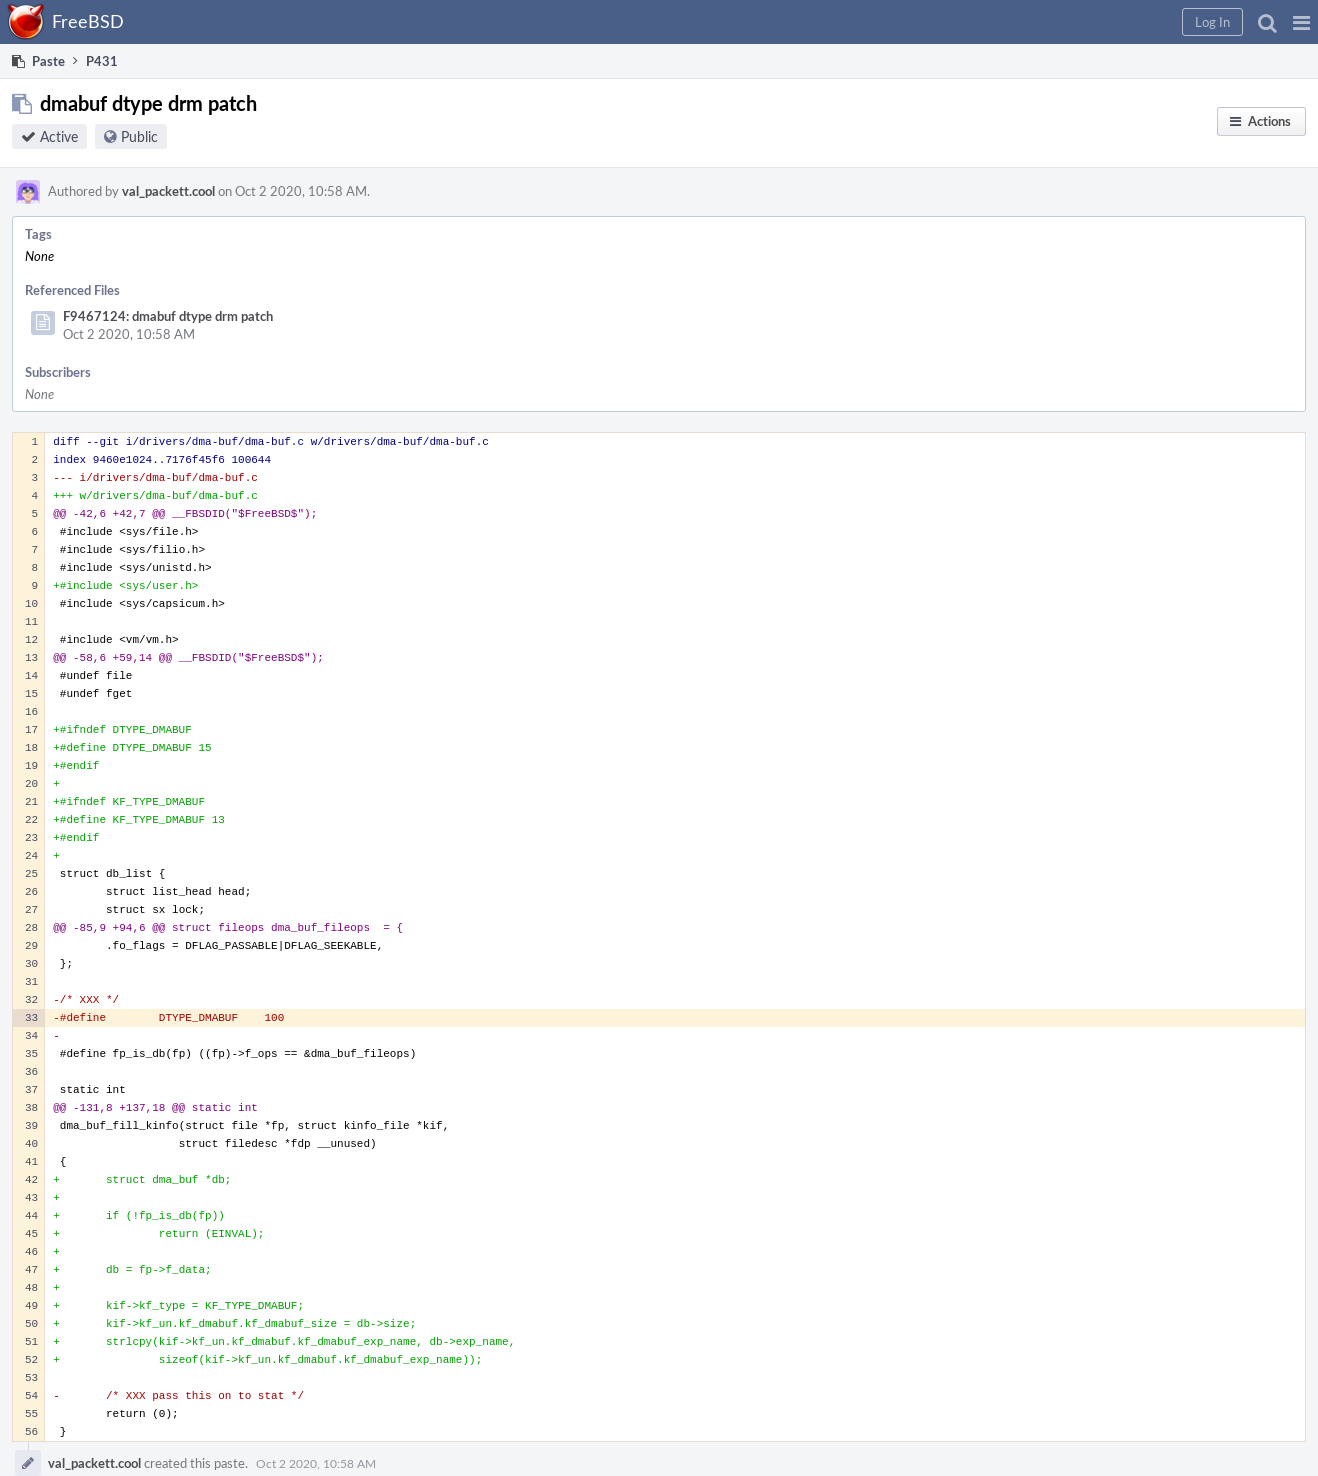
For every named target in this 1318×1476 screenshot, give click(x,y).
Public (139, 136)
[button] (1301, 22)
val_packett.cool (168, 191)
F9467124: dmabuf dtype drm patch (168, 316)
